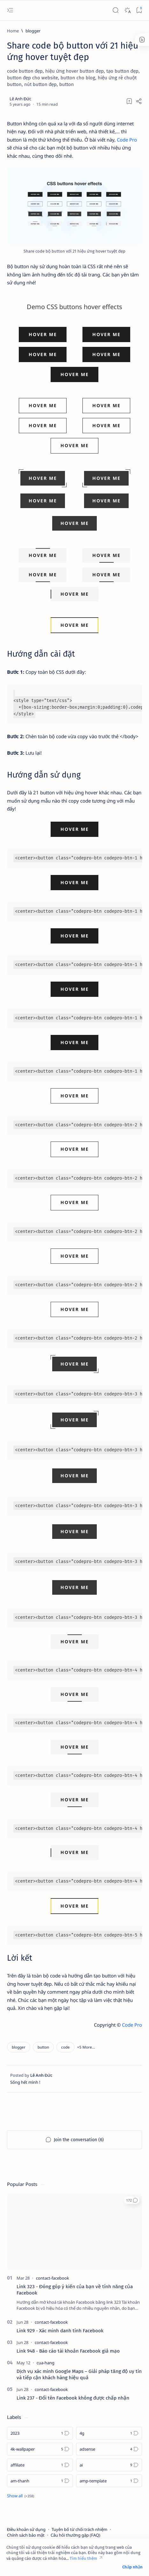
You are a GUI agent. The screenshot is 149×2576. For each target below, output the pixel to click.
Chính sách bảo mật (26, 2535)
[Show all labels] (20, 2495)
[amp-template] (109, 2480)
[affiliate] (40, 2465)
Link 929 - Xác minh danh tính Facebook (60, 2331)
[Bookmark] (139, 10)
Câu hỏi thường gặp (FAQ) (75, 2535)
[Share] (139, 101)
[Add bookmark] (129, 101)
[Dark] (127, 10)
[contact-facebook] (52, 2278)
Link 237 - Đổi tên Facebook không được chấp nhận (73, 2398)
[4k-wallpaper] (40, 2449)
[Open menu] (10, 10)
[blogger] (32, 31)
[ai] (109, 2465)
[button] (43, 2047)
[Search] (115, 10)
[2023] (40, 2433)
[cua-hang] (45, 2363)
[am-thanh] (40, 2480)
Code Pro (127, 139)
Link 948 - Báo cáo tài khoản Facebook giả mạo (68, 2351)
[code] (65, 2047)
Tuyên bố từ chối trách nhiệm (79, 2529)
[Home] (13, 31)
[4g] (109, 2433)
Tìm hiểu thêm (83, 2558)
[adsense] (109, 2449)
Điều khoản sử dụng (26, 2529)
